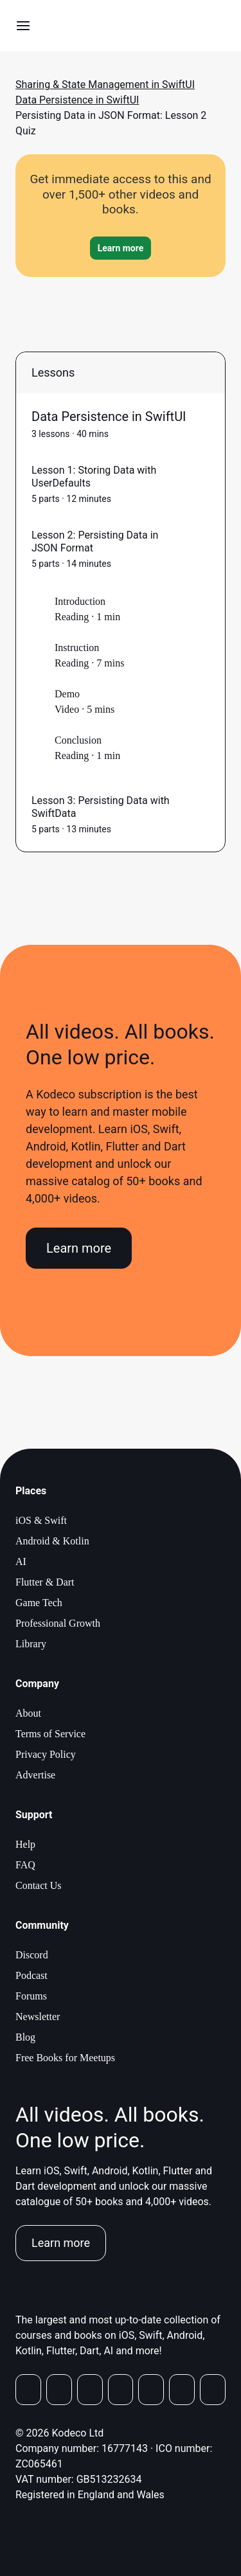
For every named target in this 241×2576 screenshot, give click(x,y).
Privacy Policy (45, 1754)
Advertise (35, 1774)
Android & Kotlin (52, 1540)
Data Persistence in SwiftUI (77, 100)
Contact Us (38, 1885)
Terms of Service (50, 1733)
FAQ (25, 1864)
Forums (31, 1995)
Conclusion (78, 740)
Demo (67, 693)
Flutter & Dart (45, 1582)
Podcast (31, 1975)
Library (30, 1643)
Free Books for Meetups (65, 2057)
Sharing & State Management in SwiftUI (105, 84)
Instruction (77, 647)
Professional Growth (57, 1623)
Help (25, 1844)
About (28, 1713)
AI (20, 1561)
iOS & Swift (41, 1520)
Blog (25, 2037)
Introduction (80, 601)
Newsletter (37, 2016)
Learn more (78, 1248)
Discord (31, 1954)
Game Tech (38, 1602)
